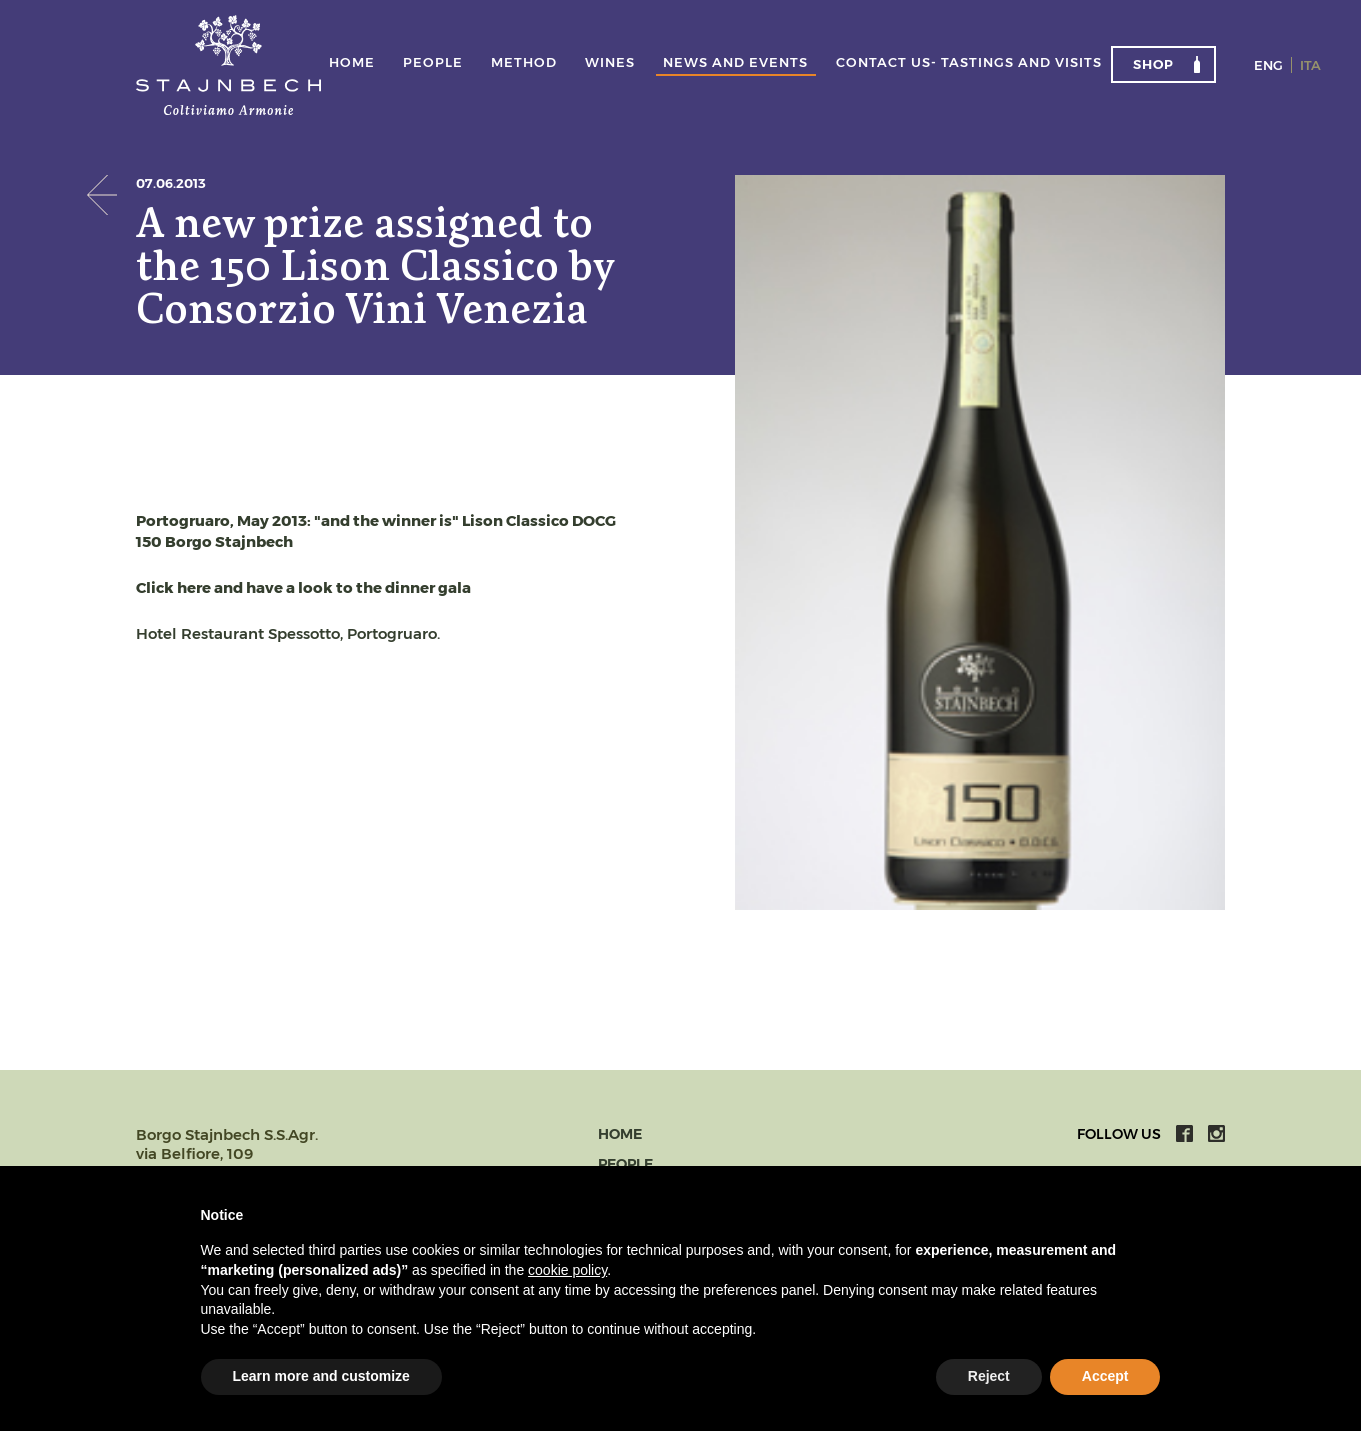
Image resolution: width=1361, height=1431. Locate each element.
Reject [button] (989, 1376)
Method (524, 63)
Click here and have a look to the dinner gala (303, 587)
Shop (1153, 64)
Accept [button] (1105, 1376)
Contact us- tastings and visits (969, 63)
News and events (735, 63)
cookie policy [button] (567, 1270)
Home (352, 63)
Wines (610, 63)
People (433, 63)
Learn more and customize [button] (321, 1376)
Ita (1310, 65)
